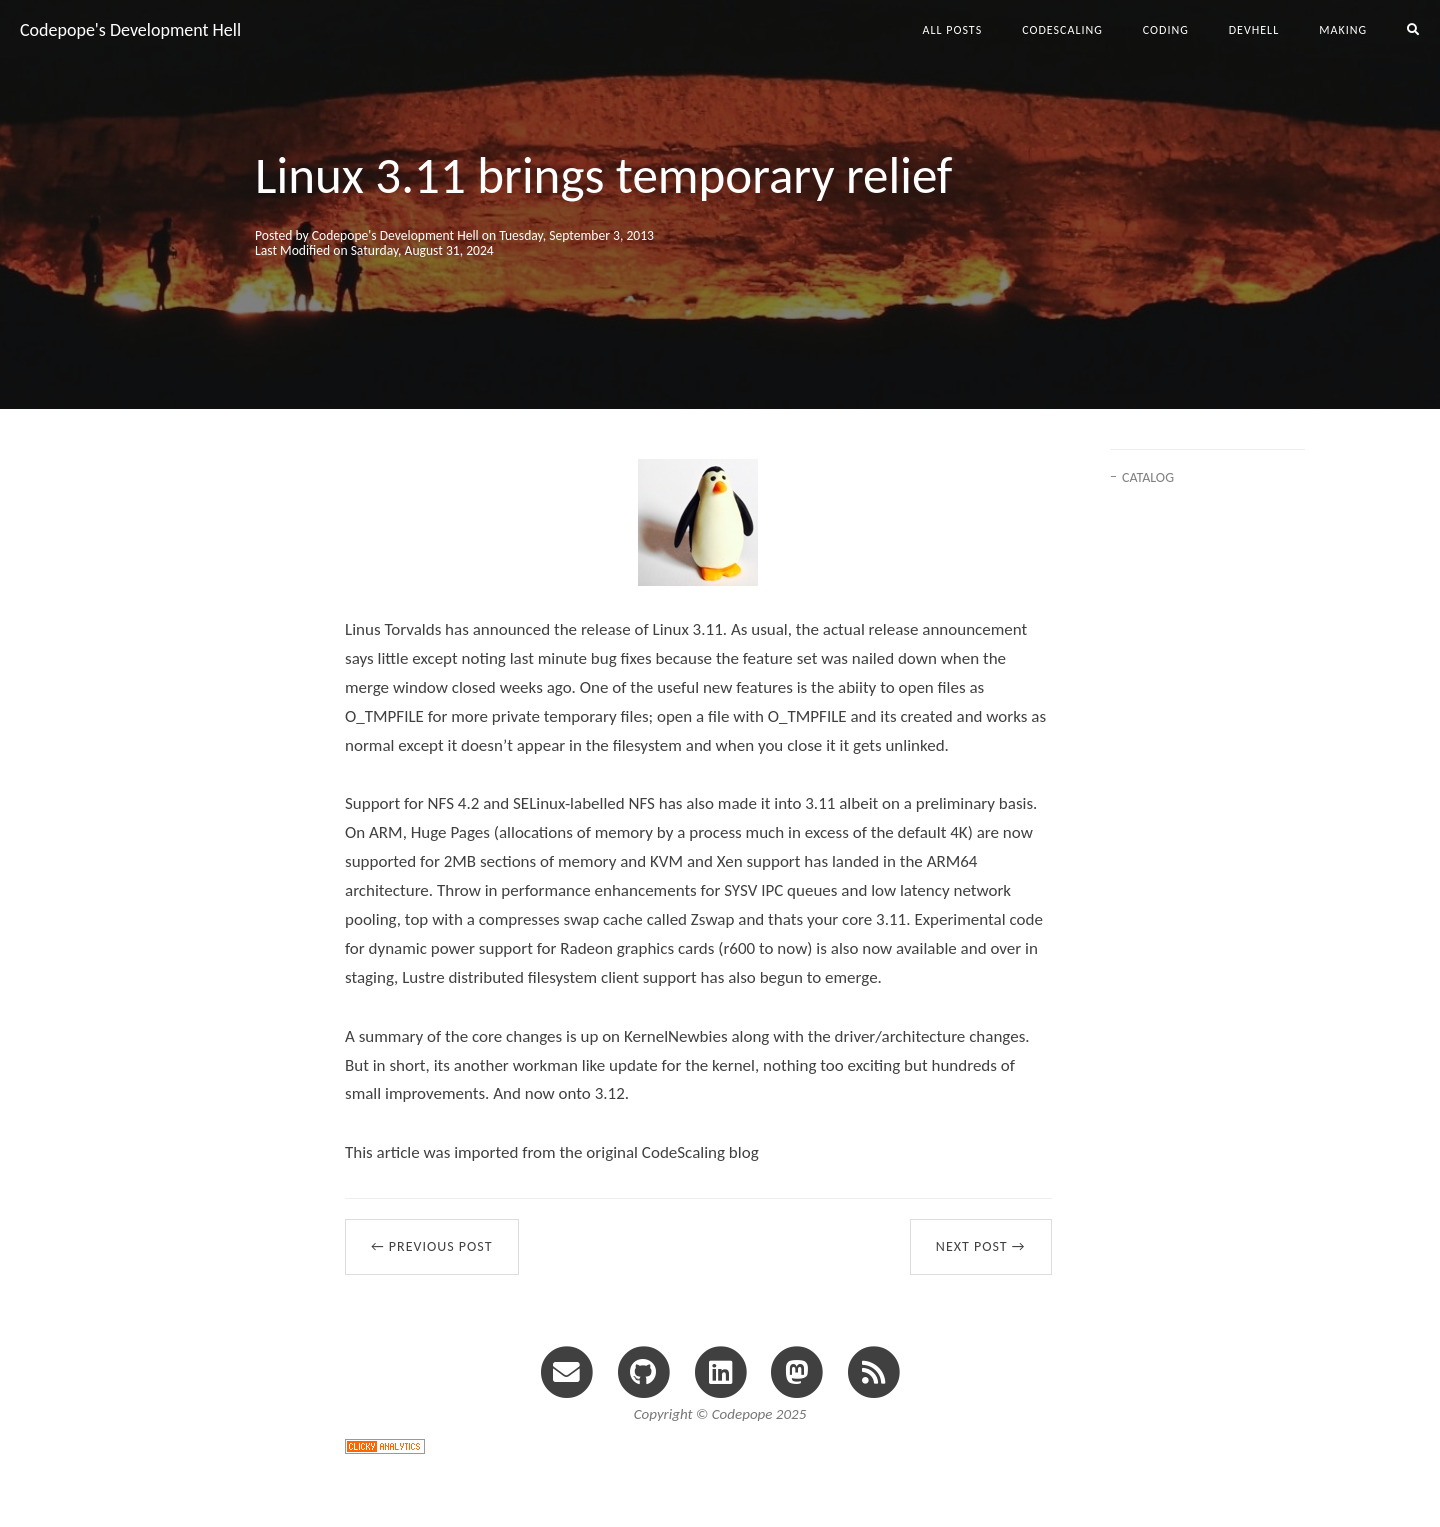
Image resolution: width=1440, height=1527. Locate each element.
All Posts (953, 30)
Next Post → (981, 1246)
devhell (1254, 30)
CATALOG (1148, 477)
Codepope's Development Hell (130, 30)
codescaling (1062, 30)
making (1343, 30)
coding (1166, 30)
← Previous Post (432, 1246)
